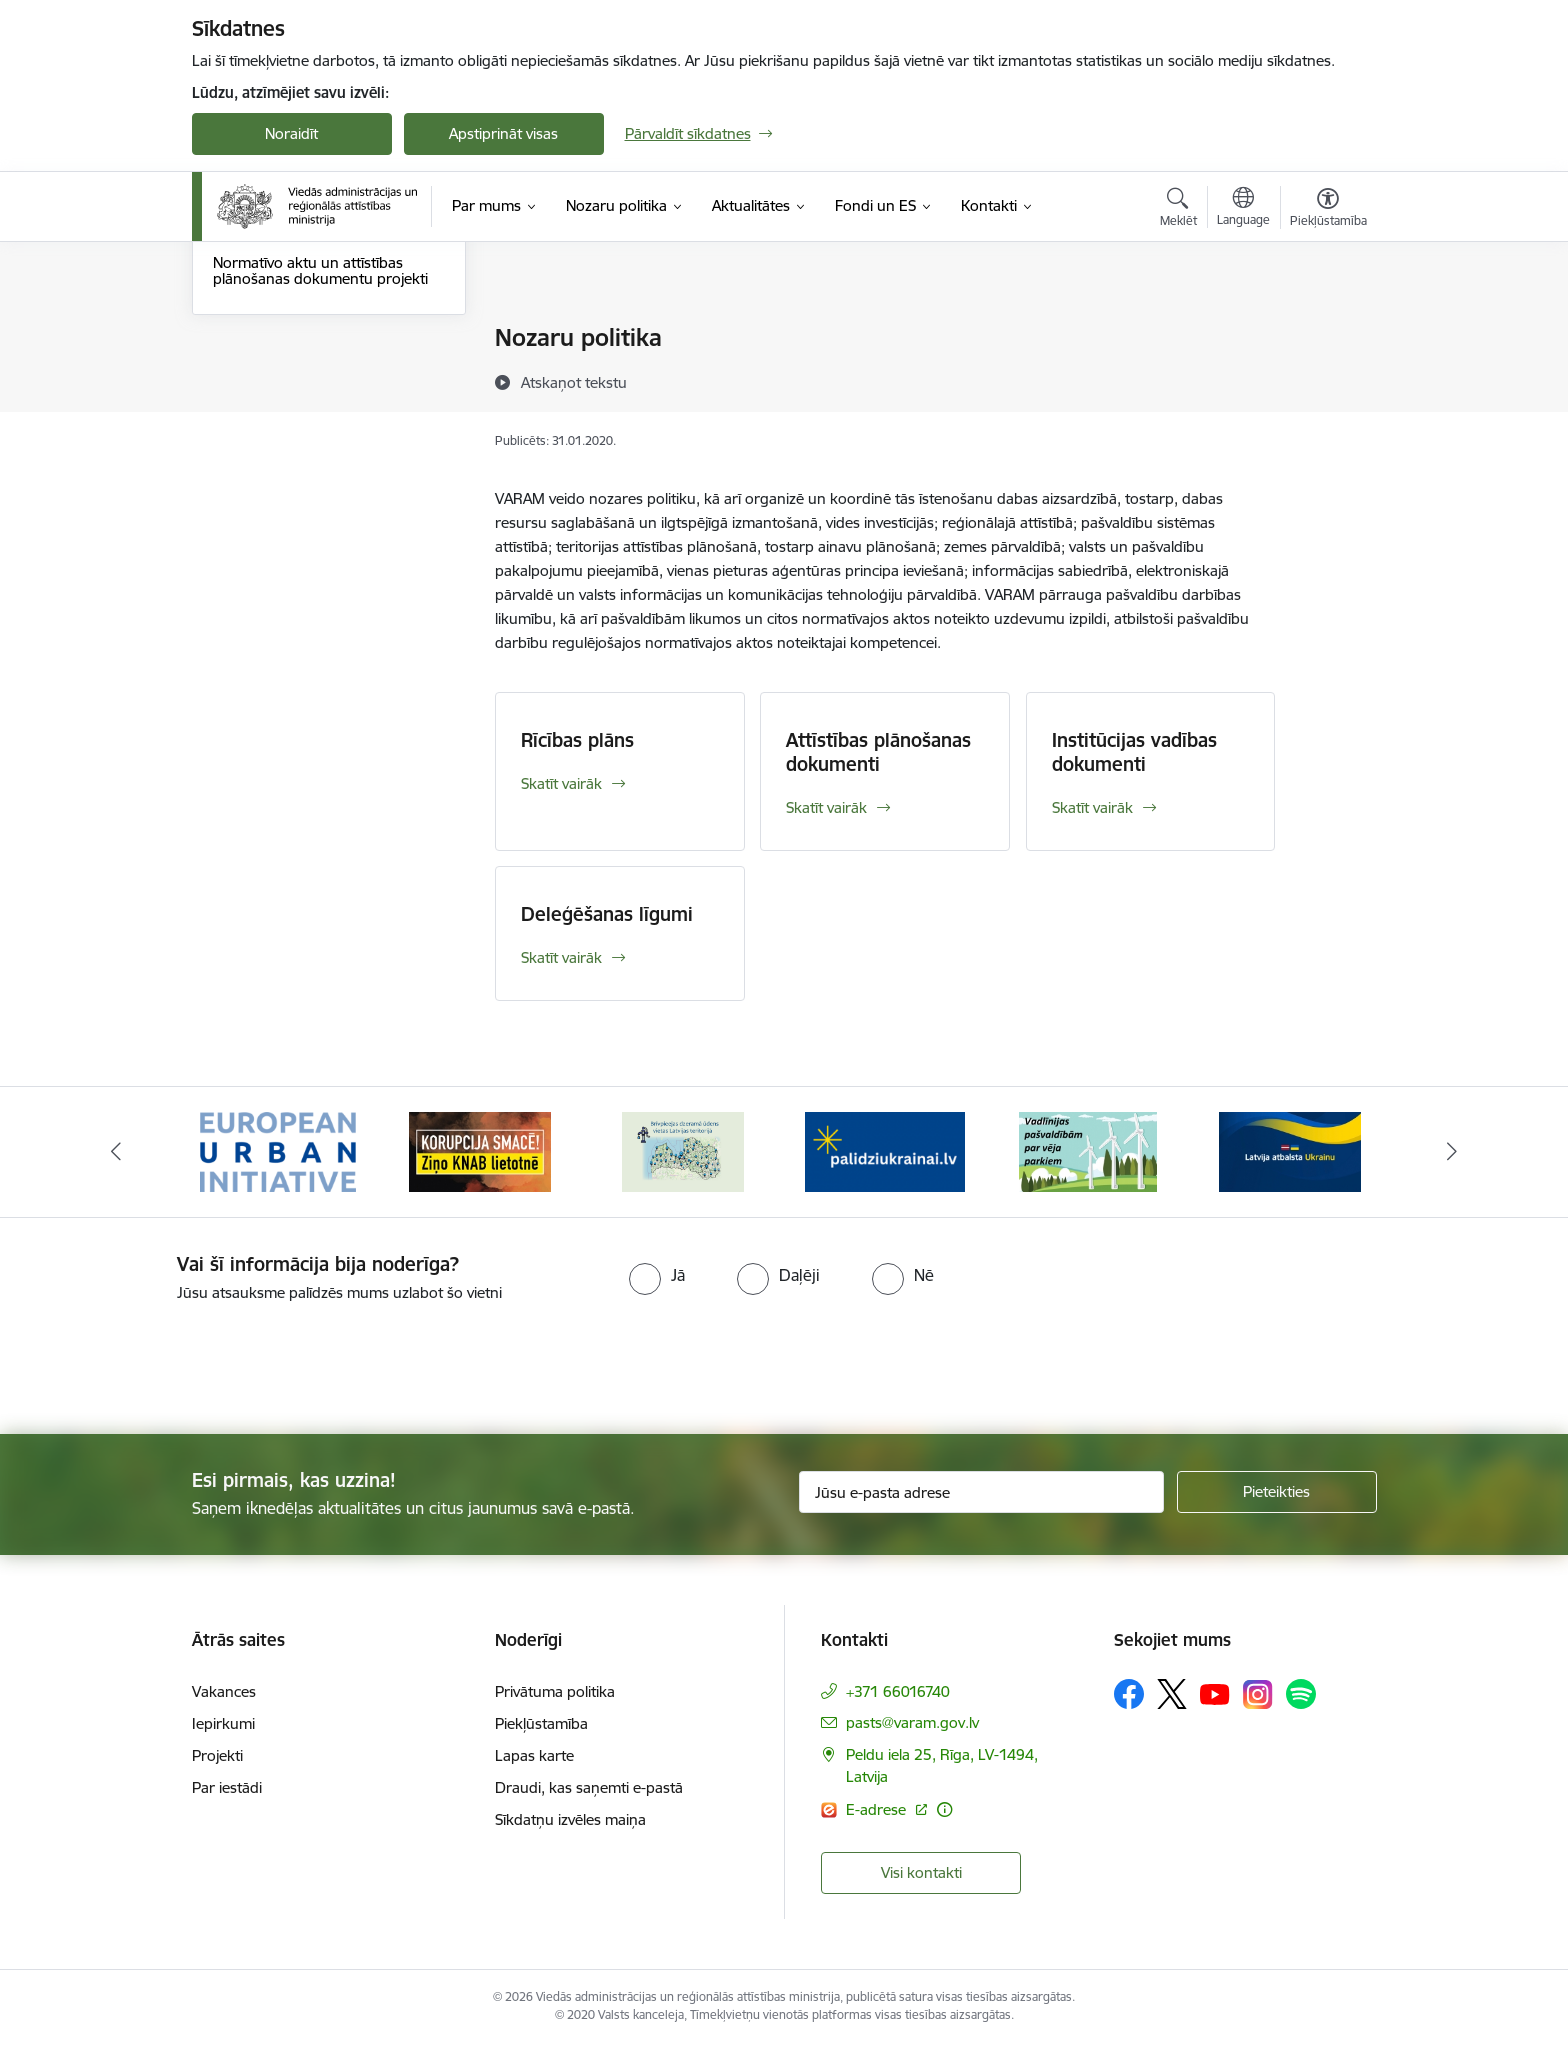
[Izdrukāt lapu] (1327, 329)
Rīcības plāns (256, 339)
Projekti (217, 1755)
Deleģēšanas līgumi (278, 443)
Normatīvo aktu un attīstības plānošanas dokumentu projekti (320, 486)
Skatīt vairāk (561, 783)
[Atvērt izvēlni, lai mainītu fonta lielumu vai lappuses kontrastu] (1328, 210)
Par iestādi (227, 1787)
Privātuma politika (555, 1691)
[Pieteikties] (1277, 1492)
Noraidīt (291, 133)
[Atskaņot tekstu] (574, 382)
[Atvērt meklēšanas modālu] (1178, 210)
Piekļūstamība (541, 1723)
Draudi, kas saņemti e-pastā (589, 1787)
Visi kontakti (921, 1872)
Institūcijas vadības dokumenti (314, 408)
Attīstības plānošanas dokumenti (322, 373)
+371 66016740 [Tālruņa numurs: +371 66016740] (898, 1691)
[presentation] (167, 1360)
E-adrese (878, 1809)
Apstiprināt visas (503, 133)
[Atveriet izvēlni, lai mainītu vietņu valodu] (1243, 209)
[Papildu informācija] (944, 1809)
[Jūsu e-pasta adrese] (981, 1492)
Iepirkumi (223, 1723)
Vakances (224, 1691)
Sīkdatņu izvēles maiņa (570, 1819)
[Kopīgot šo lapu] (1327, 379)
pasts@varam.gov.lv (912, 1722)
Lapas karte (534, 1755)
